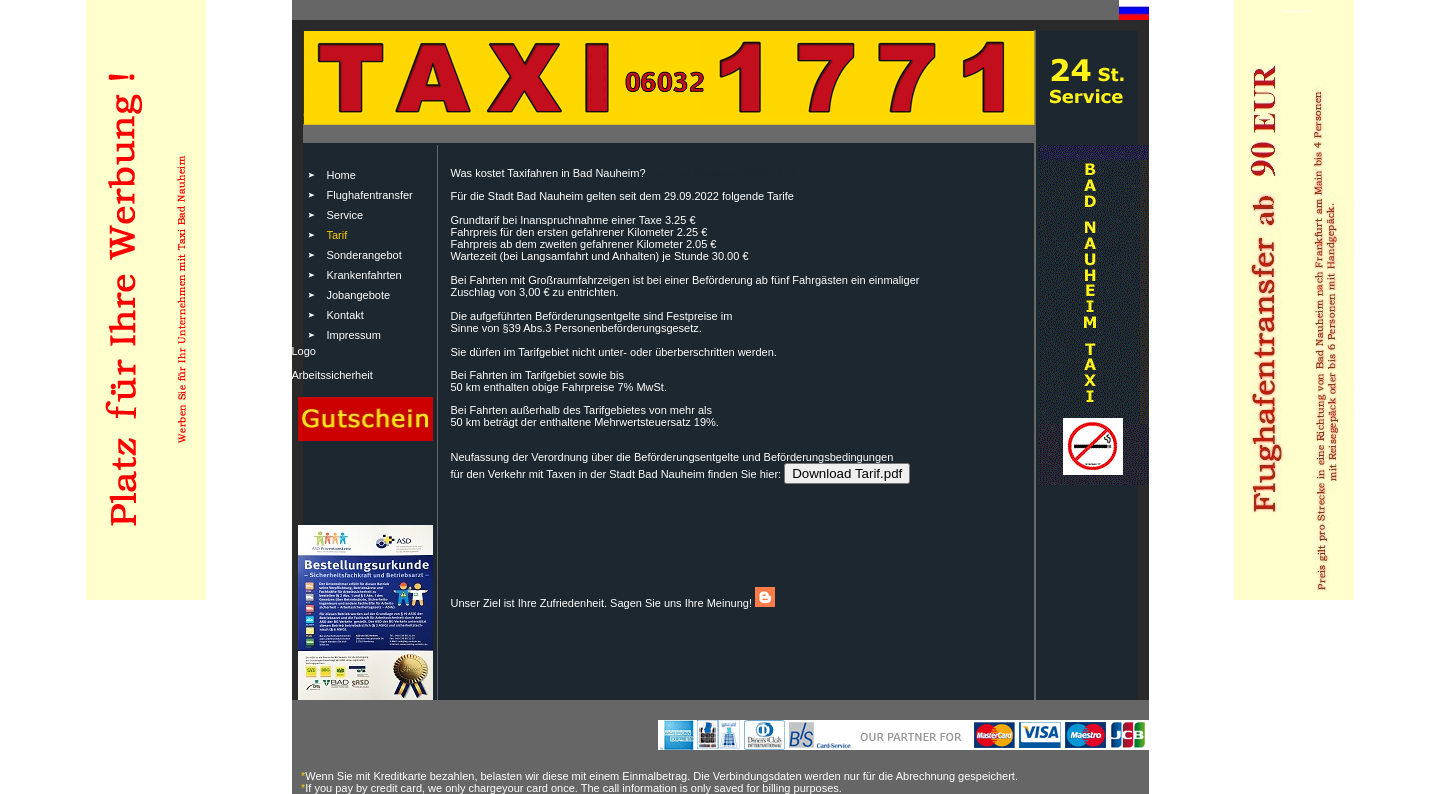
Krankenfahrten (364, 275)
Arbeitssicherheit (332, 375)
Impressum (354, 335)
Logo (304, 351)
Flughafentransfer (370, 195)
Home (341, 175)
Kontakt (345, 315)
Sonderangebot (364, 255)
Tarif (337, 235)
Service (345, 215)
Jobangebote (359, 295)
